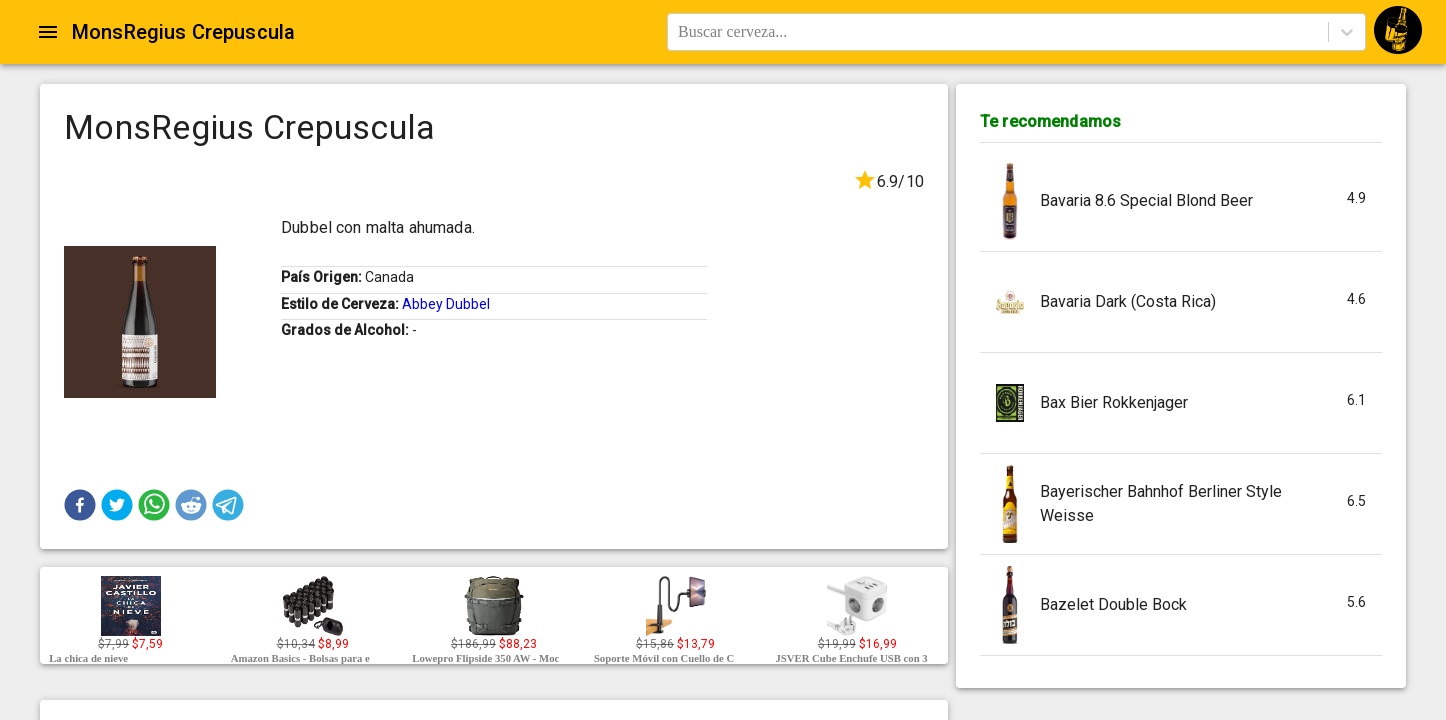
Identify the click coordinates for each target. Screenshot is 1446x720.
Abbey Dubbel (446, 304)
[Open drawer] (48, 32)
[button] (80, 505)
